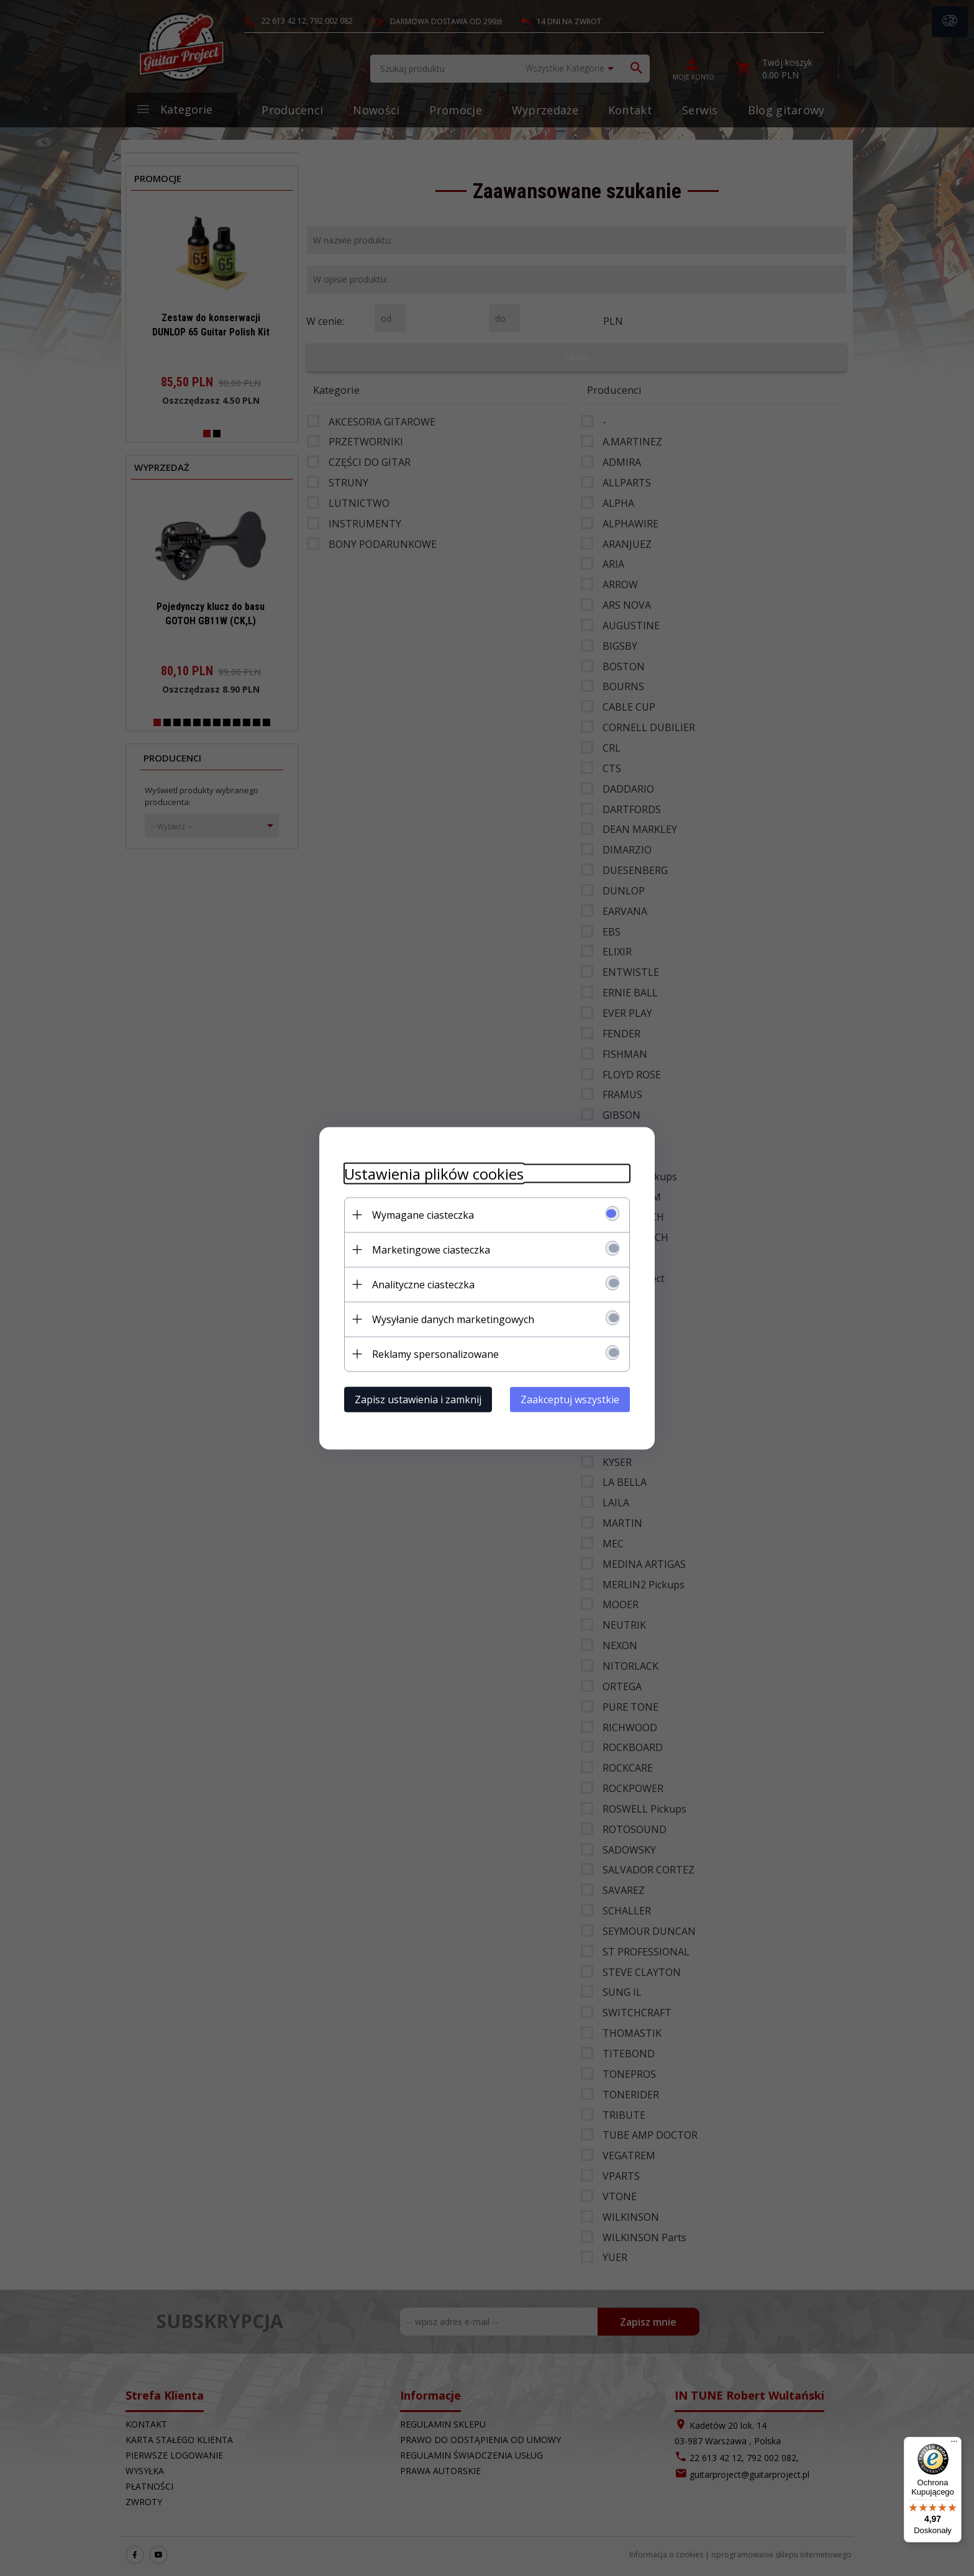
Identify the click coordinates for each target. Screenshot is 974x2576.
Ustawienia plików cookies (434, 1173)
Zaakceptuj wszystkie (570, 1399)
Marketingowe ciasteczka (431, 1249)
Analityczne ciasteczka (423, 1284)
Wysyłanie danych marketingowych (453, 1319)
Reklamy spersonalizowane (435, 1353)
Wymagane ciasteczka (423, 1214)
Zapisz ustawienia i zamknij (418, 1399)
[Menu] (954, 2444)
